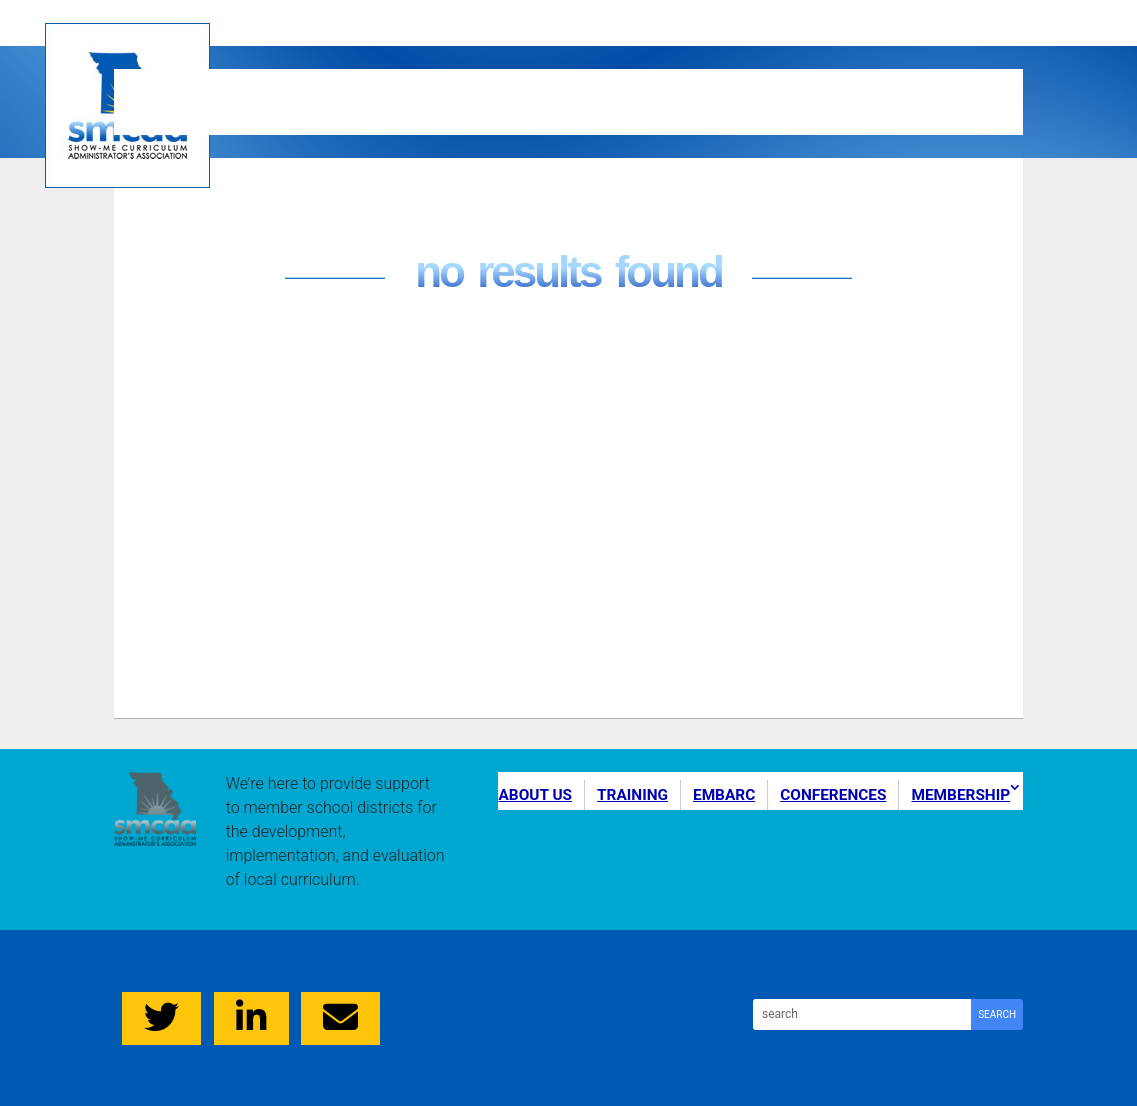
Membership (225, 117)
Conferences (808, 84)
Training (399, 84)
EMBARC (584, 84)
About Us (203, 84)
